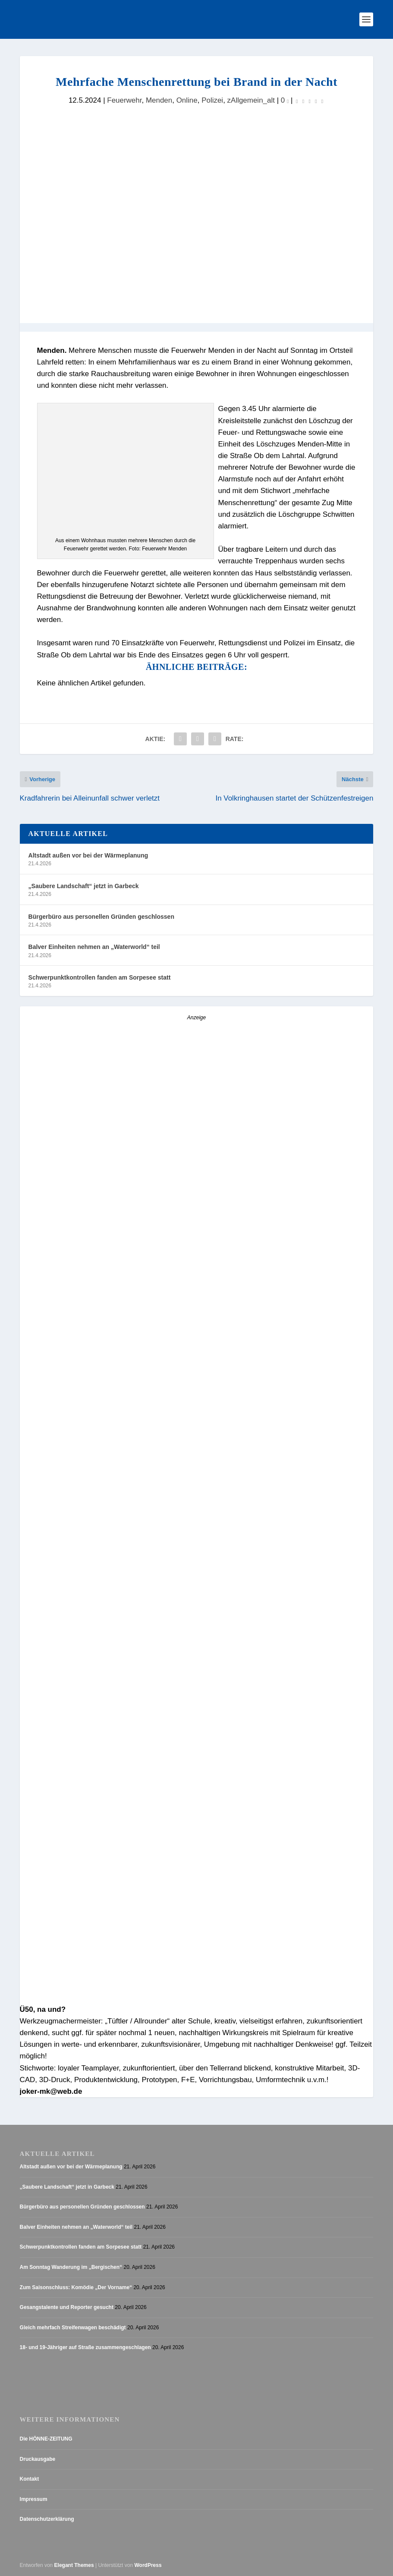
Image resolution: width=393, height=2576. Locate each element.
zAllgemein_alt (251, 100)
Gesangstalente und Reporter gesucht (66, 2308)
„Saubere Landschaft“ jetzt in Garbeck (83, 886)
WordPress (147, 2565)
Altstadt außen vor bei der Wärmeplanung (88, 855)
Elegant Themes (74, 2565)
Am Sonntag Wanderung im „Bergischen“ (71, 2268)
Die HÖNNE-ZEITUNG (46, 2439)
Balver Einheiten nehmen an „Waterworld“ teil (94, 947)
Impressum (33, 2499)
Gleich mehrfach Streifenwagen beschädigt (73, 2328)
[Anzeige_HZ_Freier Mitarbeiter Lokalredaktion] (197, 1996)
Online (187, 100)
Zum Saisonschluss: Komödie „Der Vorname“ (76, 2287)
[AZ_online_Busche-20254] (177, 1336)
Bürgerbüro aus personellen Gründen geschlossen (101, 916)
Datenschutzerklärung (47, 2519)
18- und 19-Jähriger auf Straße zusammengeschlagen (85, 2348)
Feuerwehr (124, 100)
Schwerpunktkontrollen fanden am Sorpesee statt (99, 977)
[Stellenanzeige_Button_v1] (95, 1491)
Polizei (212, 100)
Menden (159, 100)
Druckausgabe (38, 2459)
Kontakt (29, 2479)
